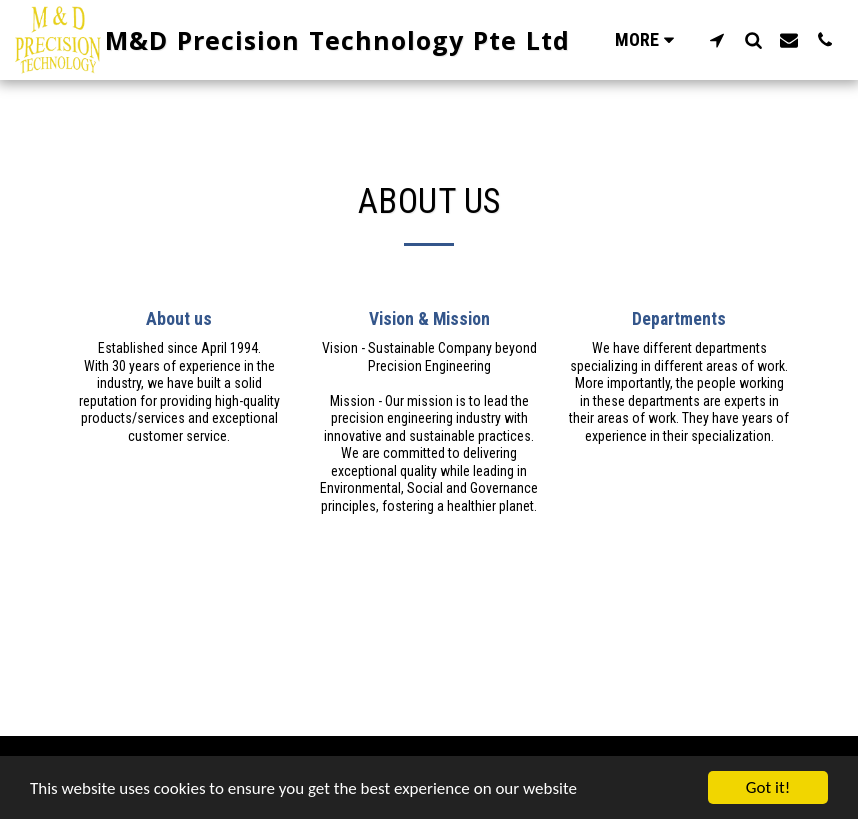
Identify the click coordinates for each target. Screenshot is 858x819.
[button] (717, 39)
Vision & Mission (429, 319)
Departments (679, 319)
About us (179, 319)
